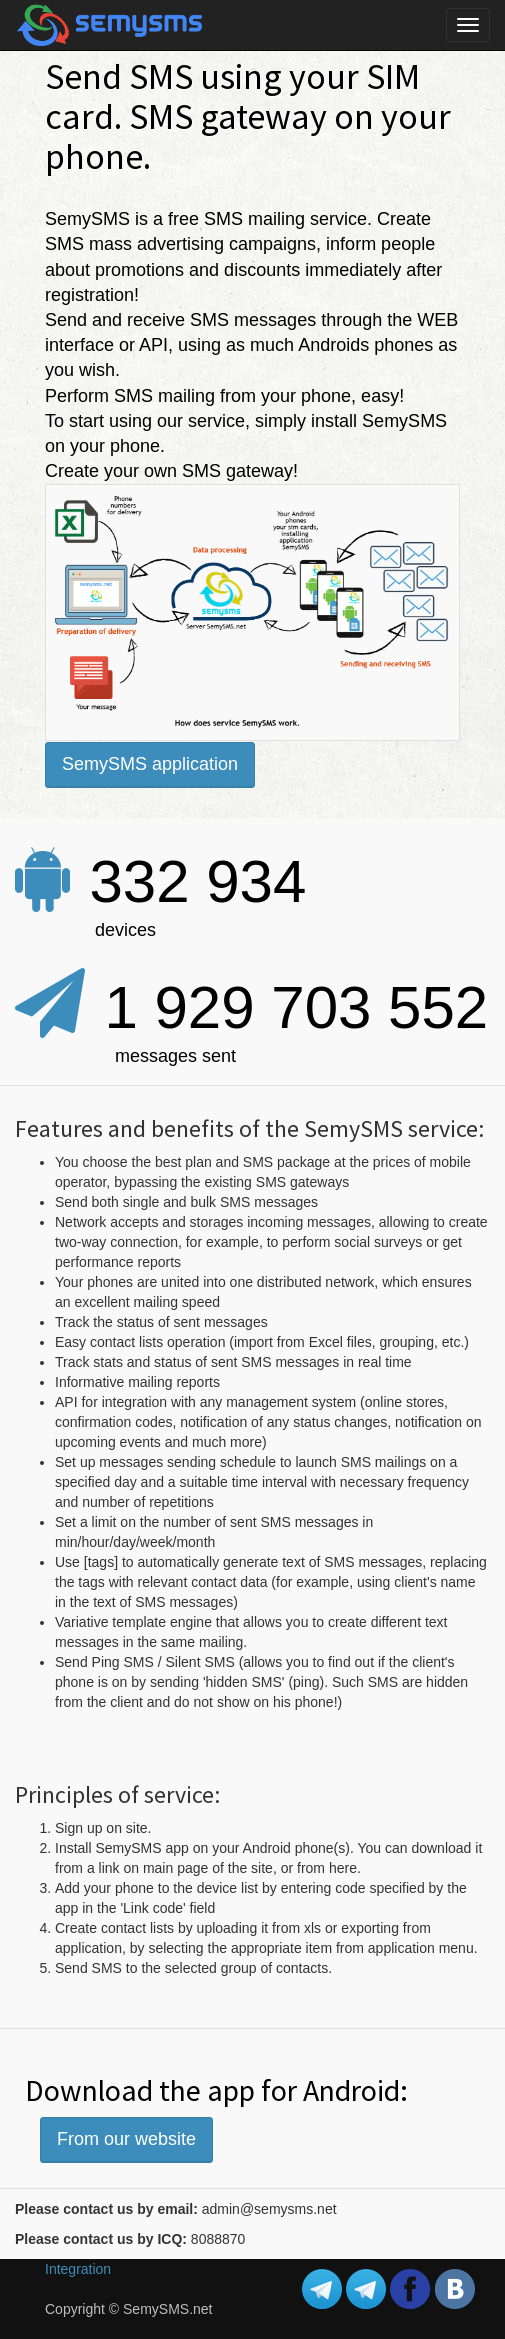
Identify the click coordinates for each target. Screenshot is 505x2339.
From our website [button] (126, 2139)
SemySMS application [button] (150, 764)
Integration (78, 2269)
